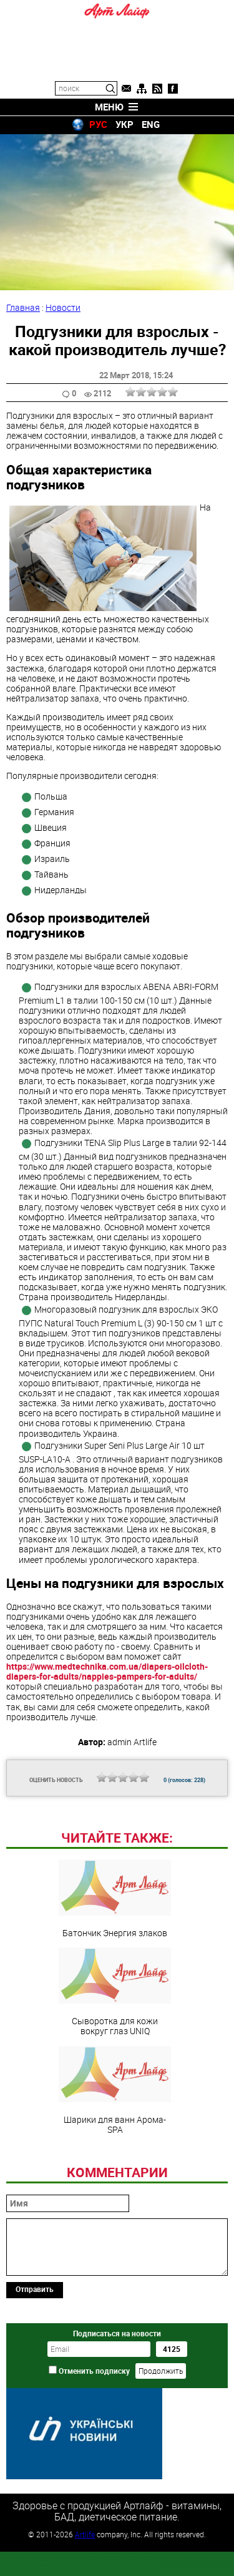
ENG (151, 124)
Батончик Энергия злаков (115, 1984)
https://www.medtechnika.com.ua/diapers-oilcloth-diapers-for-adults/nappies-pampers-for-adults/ (107, 1671)
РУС (98, 124)
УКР (124, 124)
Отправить (35, 2374)
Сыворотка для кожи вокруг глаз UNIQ (115, 2077)
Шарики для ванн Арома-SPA (115, 2176)
